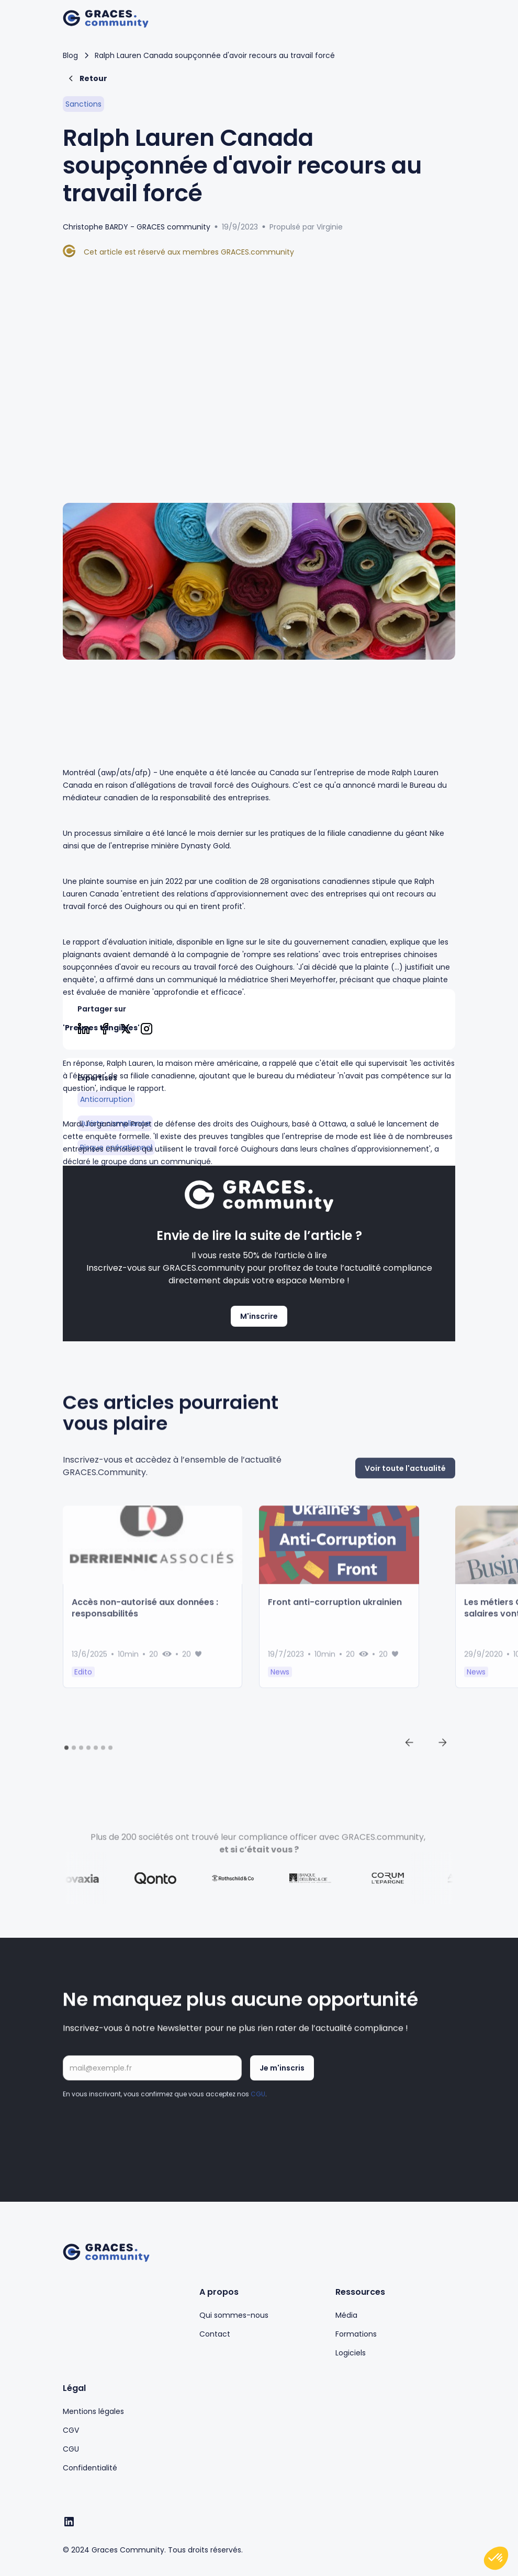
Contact (214, 2334)
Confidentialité (90, 2468)
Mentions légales (93, 2411)
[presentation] (142, 2137)
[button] (444, 18)
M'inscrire (259, 1316)
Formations (356, 2334)
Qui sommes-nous (233, 2315)
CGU (258, 2103)
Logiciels (350, 2353)
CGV (71, 2430)
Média (346, 2315)
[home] (106, 19)
